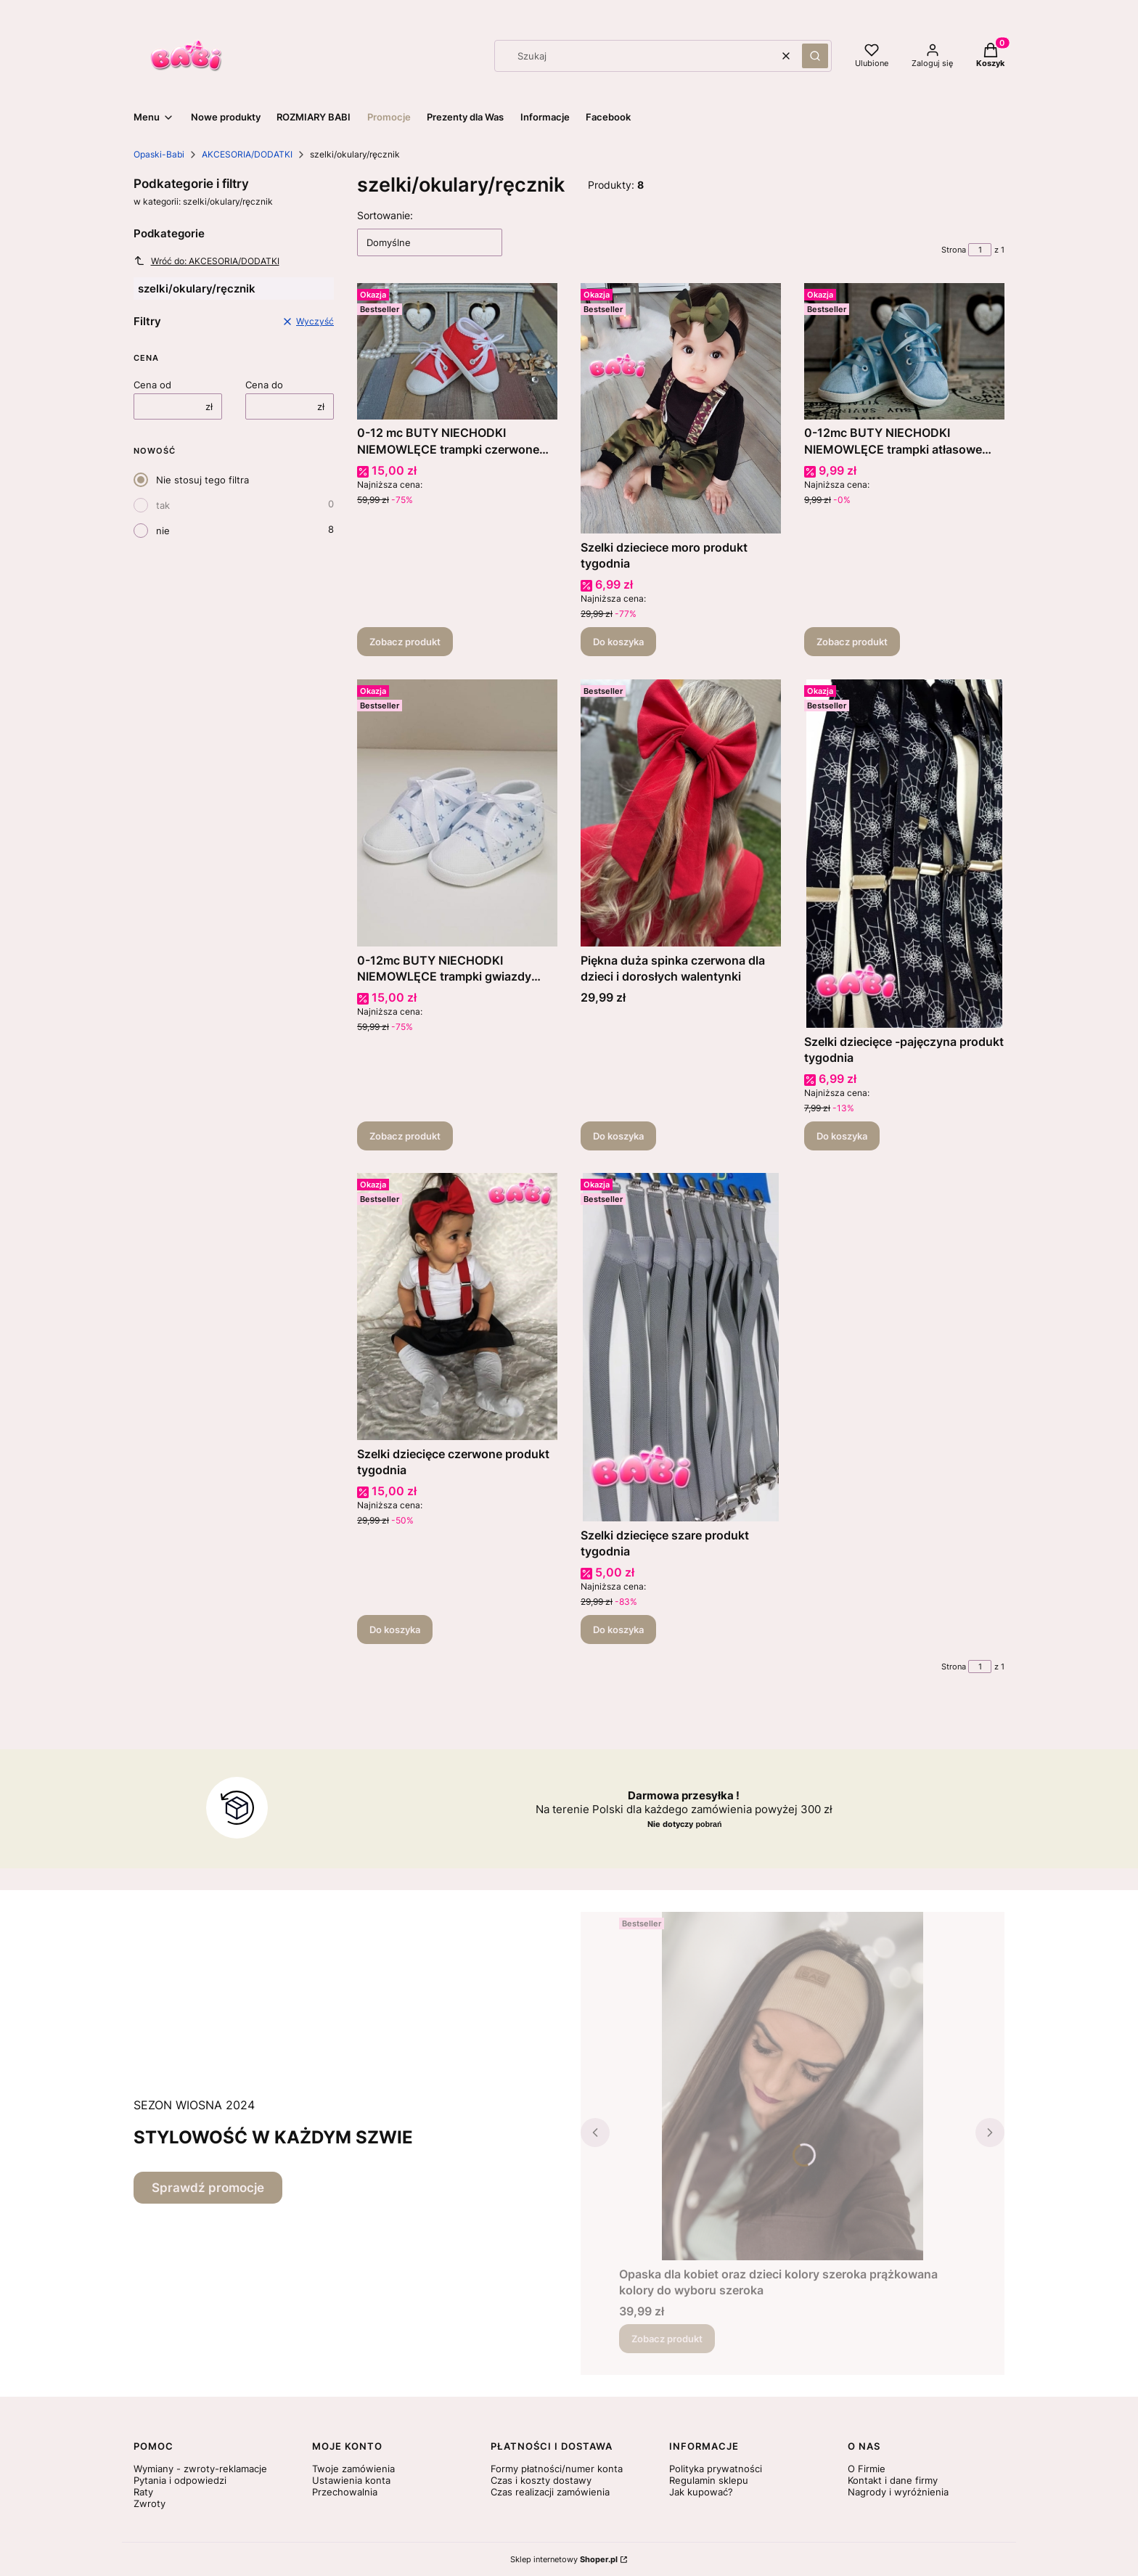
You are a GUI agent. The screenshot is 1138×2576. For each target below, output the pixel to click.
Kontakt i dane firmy (893, 2480)
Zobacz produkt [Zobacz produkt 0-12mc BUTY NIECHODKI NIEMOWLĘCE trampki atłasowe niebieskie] (852, 641)
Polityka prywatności (715, 2468)
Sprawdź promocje (208, 2187)
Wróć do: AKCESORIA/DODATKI (206, 260)
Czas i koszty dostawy (541, 2480)
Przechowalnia (344, 2492)
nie (163, 530)
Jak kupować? (701, 2492)
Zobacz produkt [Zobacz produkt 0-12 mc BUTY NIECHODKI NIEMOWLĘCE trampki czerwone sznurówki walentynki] (405, 641)
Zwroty (149, 2503)
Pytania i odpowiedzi (180, 2480)
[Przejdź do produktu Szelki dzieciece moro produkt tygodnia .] (681, 408)
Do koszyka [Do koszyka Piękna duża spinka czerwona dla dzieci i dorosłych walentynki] (618, 1135)
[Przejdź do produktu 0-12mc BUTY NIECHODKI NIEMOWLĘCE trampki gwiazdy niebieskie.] (457, 812)
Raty (143, 2492)
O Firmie (866, 2468)
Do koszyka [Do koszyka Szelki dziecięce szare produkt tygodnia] (618, 1629)
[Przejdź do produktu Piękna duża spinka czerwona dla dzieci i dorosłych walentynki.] (681, 812)
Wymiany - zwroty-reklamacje (200, 2468)
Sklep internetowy (564, 2559)
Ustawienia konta (351, 2480)
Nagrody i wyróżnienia (898, 2492)
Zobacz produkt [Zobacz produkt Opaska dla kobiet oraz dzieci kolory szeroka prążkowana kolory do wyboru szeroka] (667, 2338)
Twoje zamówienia (353, 2468)
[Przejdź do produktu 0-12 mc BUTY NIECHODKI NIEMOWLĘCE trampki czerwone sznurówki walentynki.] (457, 351)
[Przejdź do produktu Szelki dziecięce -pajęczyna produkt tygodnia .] (904, 853)
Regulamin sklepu (708, 2480)
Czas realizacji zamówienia (550, 2492)
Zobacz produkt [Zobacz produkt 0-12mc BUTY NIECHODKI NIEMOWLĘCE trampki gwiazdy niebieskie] (405, 1135)
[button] (815, 56)
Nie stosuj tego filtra (202, 480)
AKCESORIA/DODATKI (247, 154)
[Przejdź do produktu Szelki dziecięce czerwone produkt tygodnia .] (457, 1306)
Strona (953, 250)
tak (163, 505)
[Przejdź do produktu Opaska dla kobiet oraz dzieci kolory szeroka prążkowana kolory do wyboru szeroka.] (793, 2086)
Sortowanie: (385, 215)
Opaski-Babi (159, 154)
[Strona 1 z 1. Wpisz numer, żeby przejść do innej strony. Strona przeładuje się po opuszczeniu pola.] (979, 249)
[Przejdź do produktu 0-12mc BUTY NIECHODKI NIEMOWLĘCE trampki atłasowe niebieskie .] (904, 351)
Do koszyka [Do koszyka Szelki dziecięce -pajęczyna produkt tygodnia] (841, 1135)
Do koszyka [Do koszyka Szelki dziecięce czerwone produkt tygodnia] (394, 1629)
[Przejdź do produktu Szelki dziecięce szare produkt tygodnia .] (681, 1347)
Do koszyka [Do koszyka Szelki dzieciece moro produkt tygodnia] (618, 641)
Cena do (264, 385)
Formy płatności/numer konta (557, 2468)
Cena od (152, 385)
